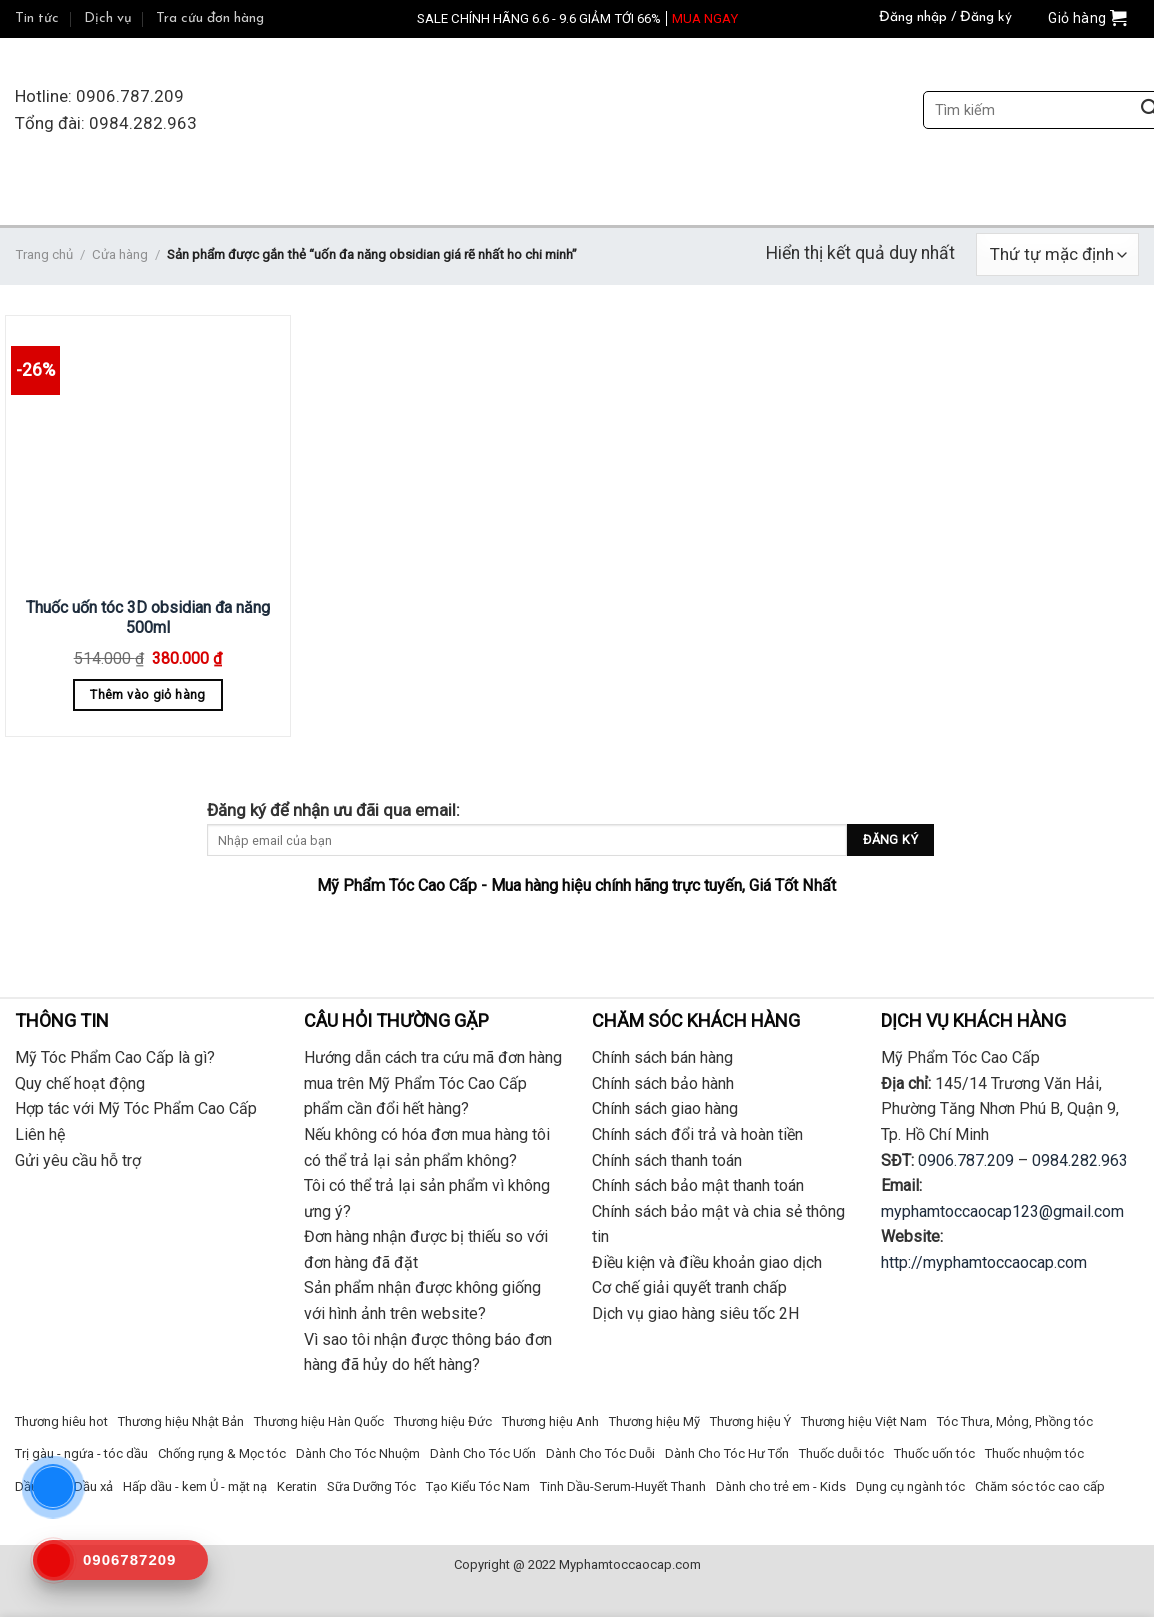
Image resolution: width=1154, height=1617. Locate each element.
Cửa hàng (120, 254)
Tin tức (37, 18)
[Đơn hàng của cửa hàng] (1057, 254)
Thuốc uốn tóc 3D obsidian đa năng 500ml (148, 618)
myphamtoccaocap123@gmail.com (1002, 1211)
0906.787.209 (966, 1160)
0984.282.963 (1080, 1160)
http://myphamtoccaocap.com (984, 1262)
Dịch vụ (108, 18)
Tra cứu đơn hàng (210, 18)
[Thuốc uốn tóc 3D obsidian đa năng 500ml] (148, 453)
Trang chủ (44, 254)
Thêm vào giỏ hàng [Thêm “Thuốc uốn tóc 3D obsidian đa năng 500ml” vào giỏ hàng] (147, 694)
